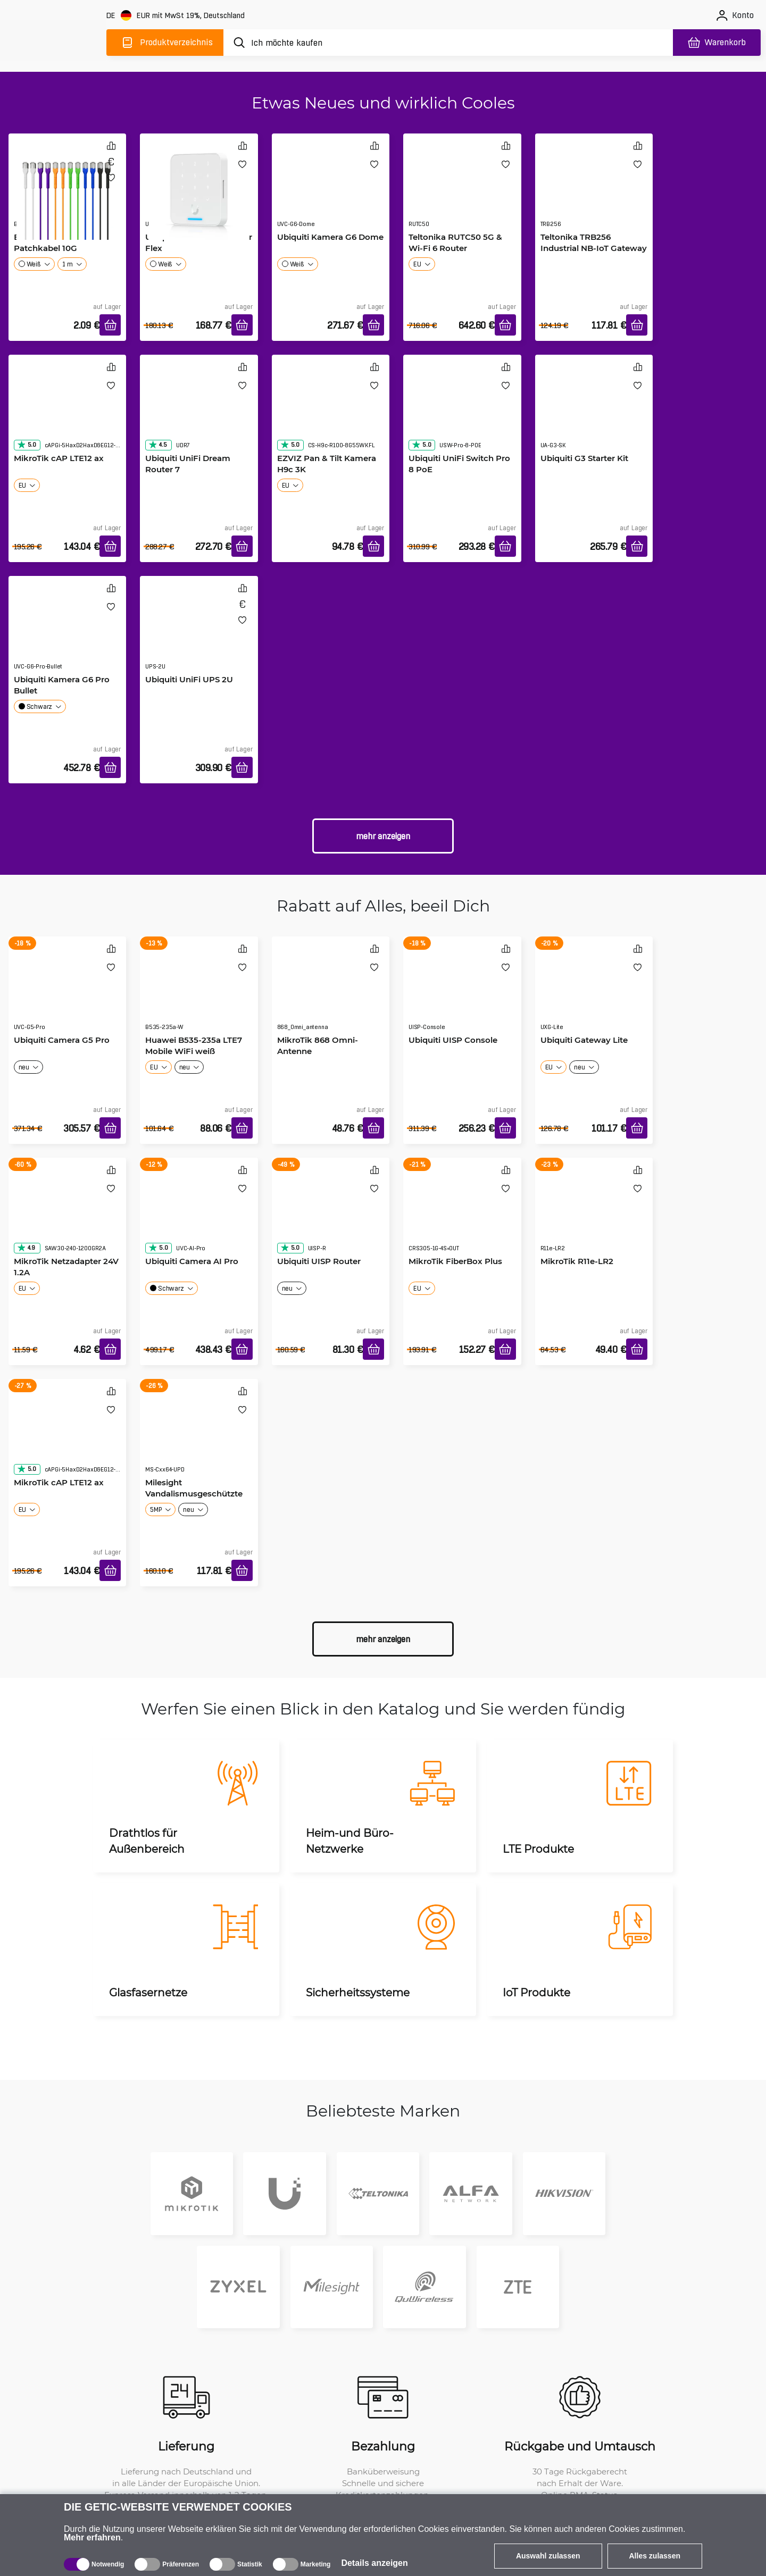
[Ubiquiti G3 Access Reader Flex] (199, 189)
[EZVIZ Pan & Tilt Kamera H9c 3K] (331, 412)
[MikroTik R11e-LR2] (594, 1215)
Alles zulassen (655, 2556)
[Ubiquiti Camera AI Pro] (199, 1215)
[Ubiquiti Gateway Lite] (594, 994)
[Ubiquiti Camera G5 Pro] (67, 994)
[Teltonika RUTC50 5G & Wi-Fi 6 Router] (462, 191)
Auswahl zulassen (548, 2556)
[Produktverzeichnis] (164, 42)
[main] (53, 40)
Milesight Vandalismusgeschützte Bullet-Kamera (194, 1493)
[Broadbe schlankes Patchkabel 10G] (67, 189)
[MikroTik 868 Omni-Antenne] (331, 994)
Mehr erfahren (92, 2537)
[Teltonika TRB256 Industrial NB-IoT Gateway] (594, 191)
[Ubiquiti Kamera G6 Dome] (331, 191)
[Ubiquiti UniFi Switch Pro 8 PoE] (462, 412)
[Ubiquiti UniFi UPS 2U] (199, 633)
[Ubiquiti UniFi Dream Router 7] (199, 412)
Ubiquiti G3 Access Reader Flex (198, 242)
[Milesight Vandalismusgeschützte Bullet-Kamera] (199, 1436)
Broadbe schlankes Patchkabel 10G (52, 242)
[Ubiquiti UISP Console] (462, 994)
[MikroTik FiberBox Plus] (462, 1215)
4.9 (26, 1247)
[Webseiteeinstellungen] (176, 15)
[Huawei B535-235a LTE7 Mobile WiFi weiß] (199, 994)
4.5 (157, 444)
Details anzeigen (374, 2562)
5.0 (26, 444)
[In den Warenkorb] (110, 325)
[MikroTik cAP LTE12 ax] (67, 412)
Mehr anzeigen (383, 836)
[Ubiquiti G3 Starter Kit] (594, 412)
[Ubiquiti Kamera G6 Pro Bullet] (67, 633)
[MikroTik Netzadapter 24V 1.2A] (67, 1215)
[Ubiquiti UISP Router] (331, 1215)
